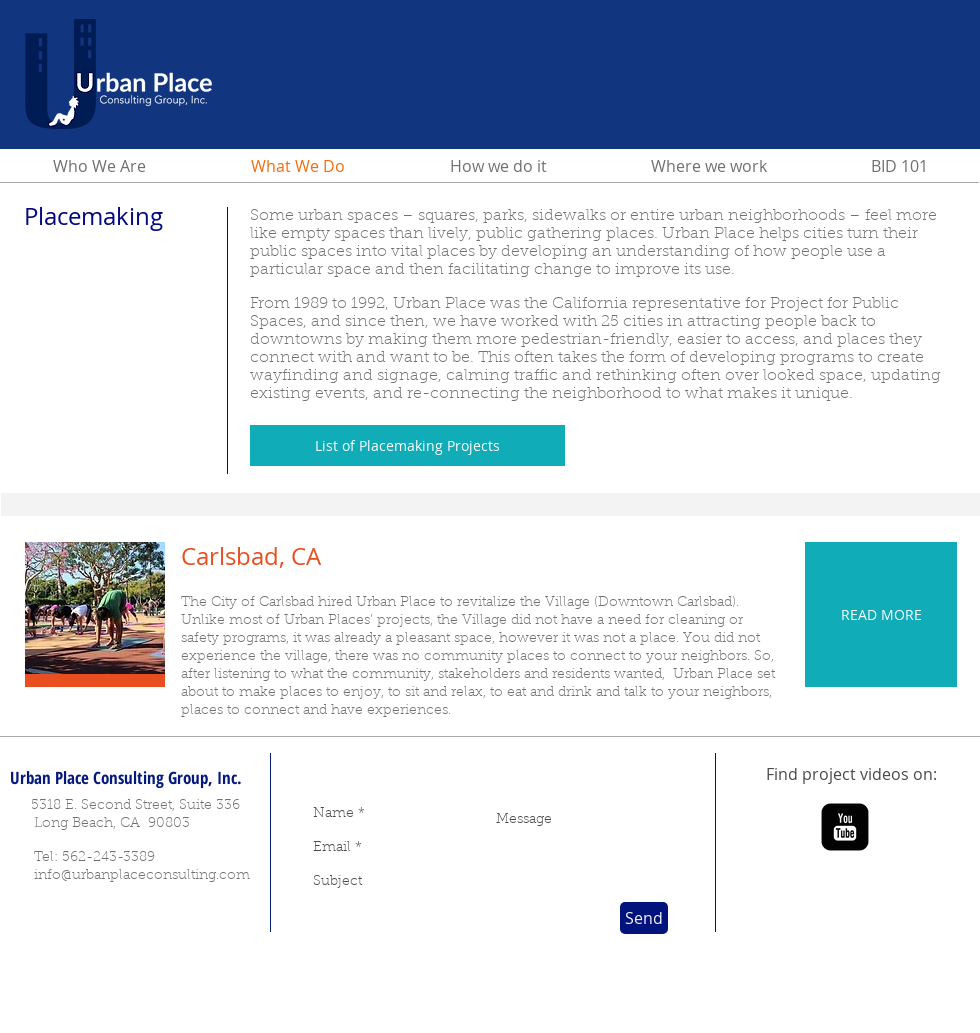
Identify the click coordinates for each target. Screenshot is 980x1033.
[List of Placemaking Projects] (407, 445)
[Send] (644, 918)
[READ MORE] (881, 614)
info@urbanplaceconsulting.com (142, 876)
